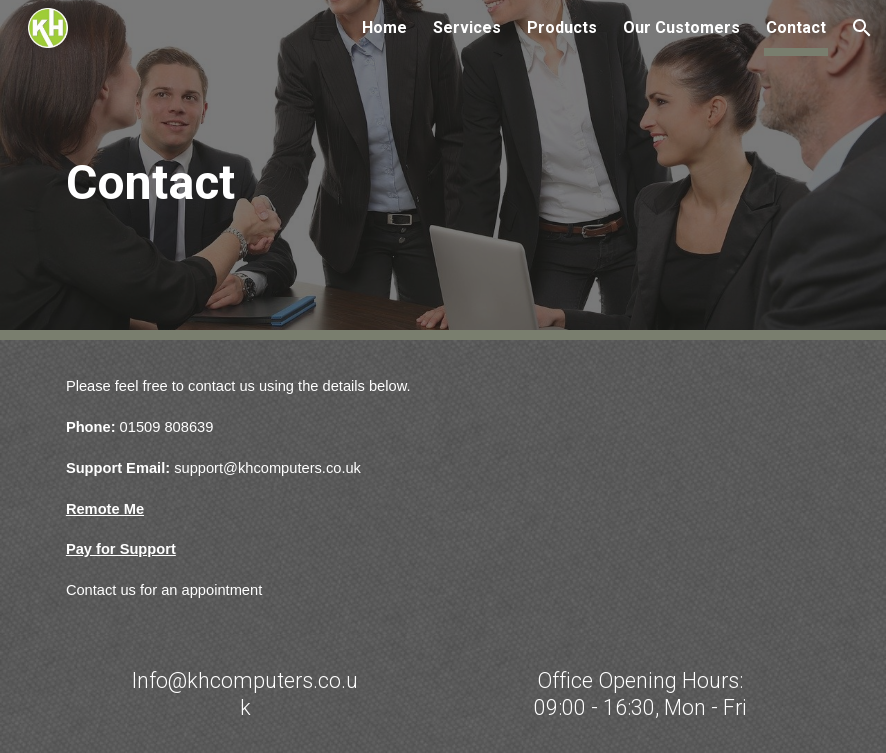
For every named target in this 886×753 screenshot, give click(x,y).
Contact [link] (796, 27)
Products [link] (562, 27)
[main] (212, 170)
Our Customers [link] (681, 27)
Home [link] (384, 27)
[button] (862, 28)
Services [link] (467, 27)
